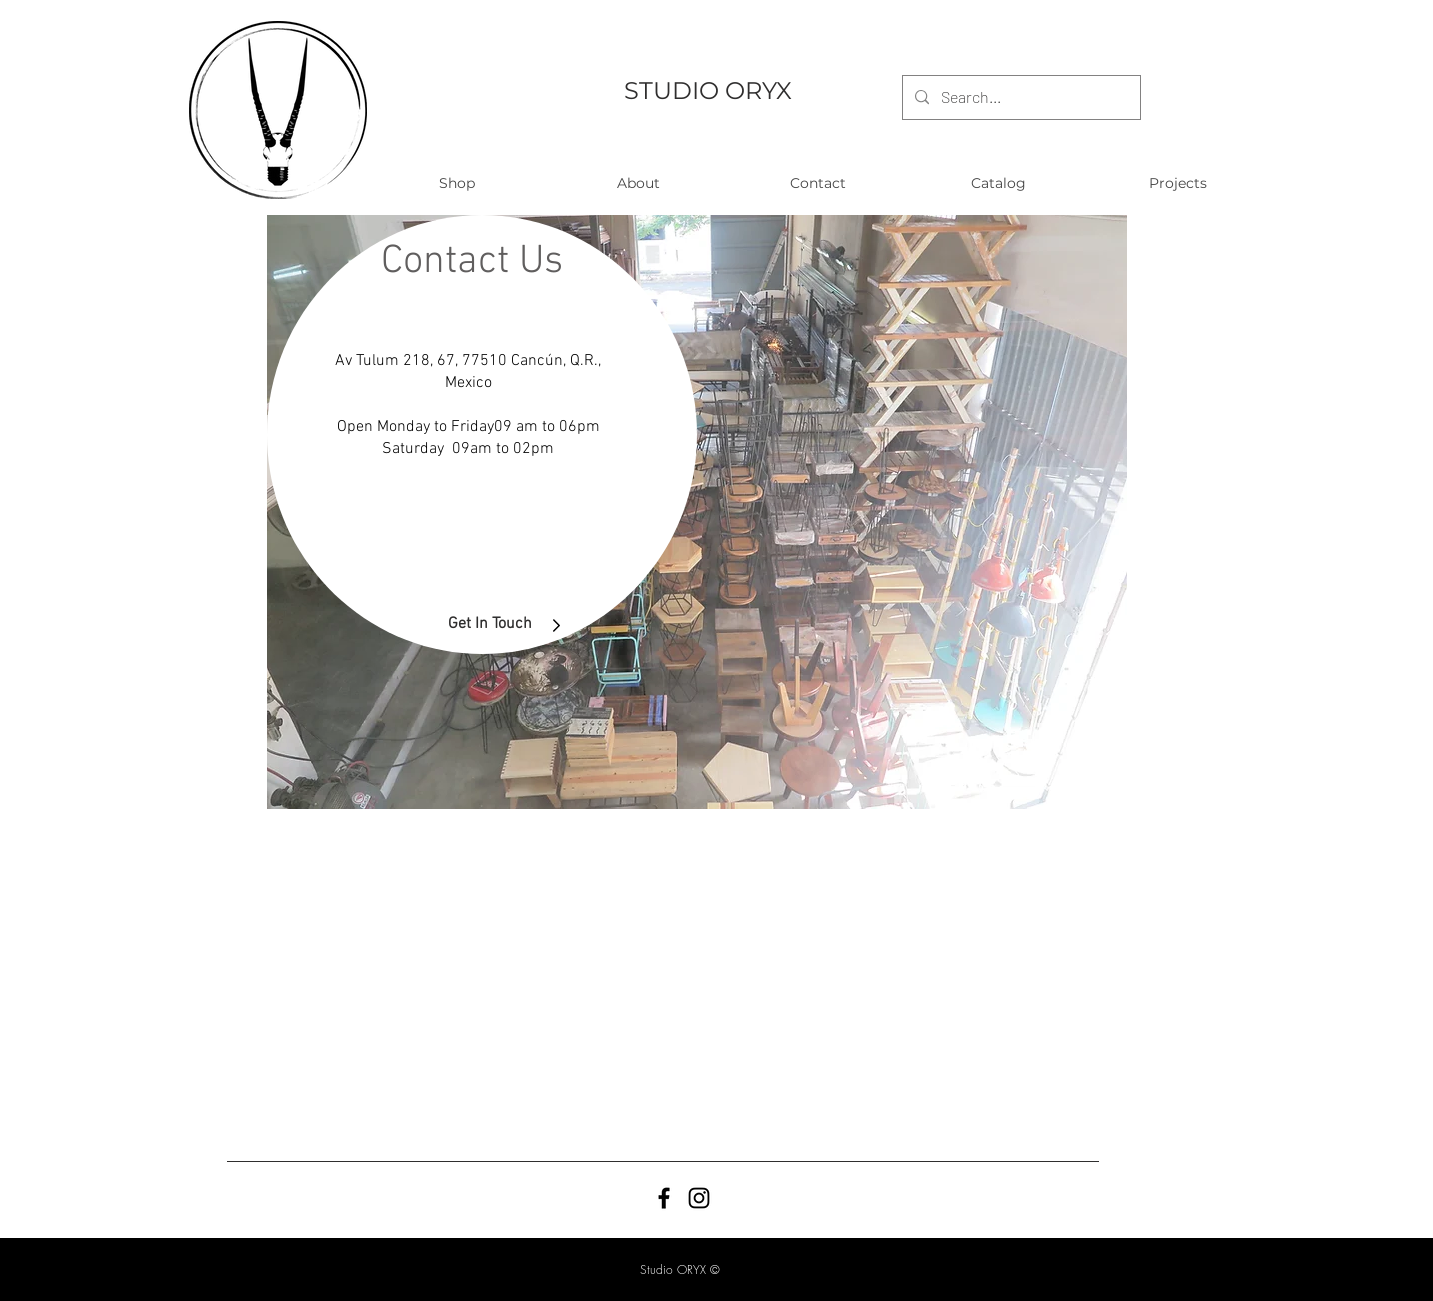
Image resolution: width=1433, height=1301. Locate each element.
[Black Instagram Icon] (699, 1198)
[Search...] (1019, 97)
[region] (697, 512)
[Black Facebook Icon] (664, 1198)
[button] (457, 183)
